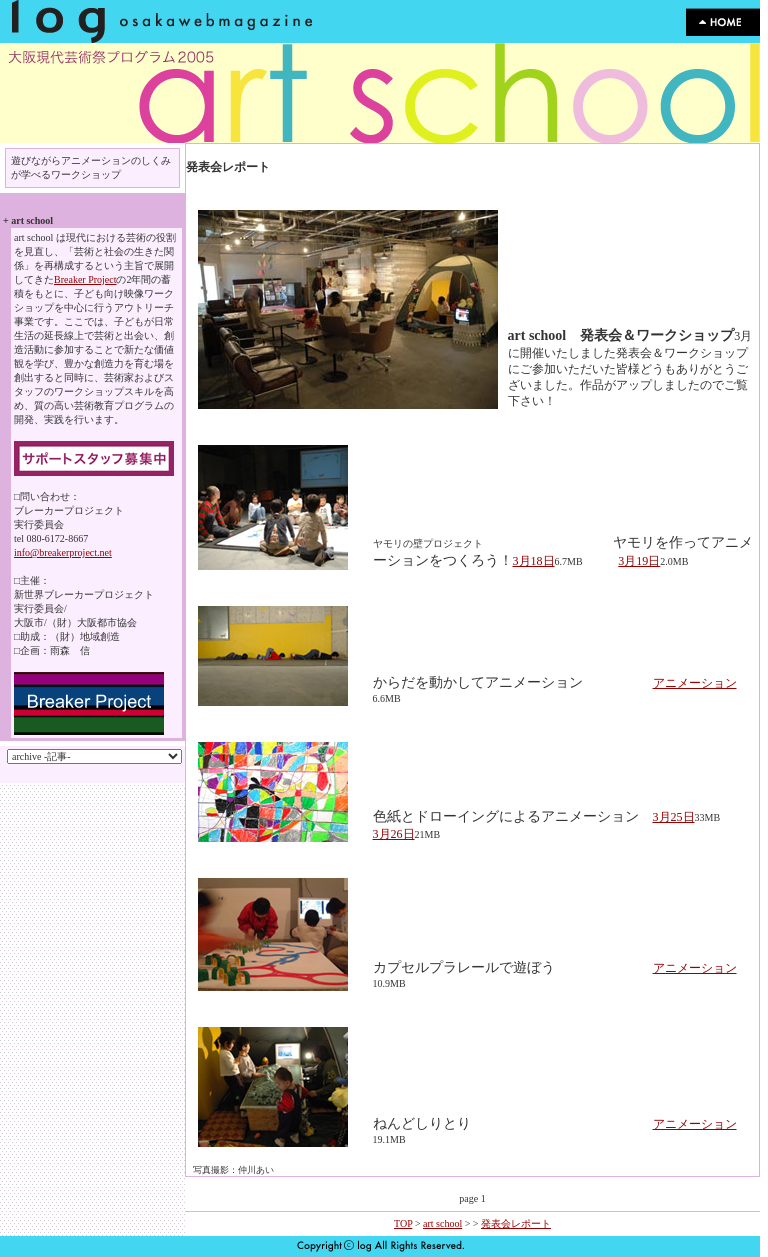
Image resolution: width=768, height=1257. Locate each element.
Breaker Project (85, 279)
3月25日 (674, 817)
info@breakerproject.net (63, 552)
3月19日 (639, 561)
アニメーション (695, 683)
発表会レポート (516, 1223)
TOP (403, 1223)
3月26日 (394, 834)
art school (442, 1223)
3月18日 (534, 561)
